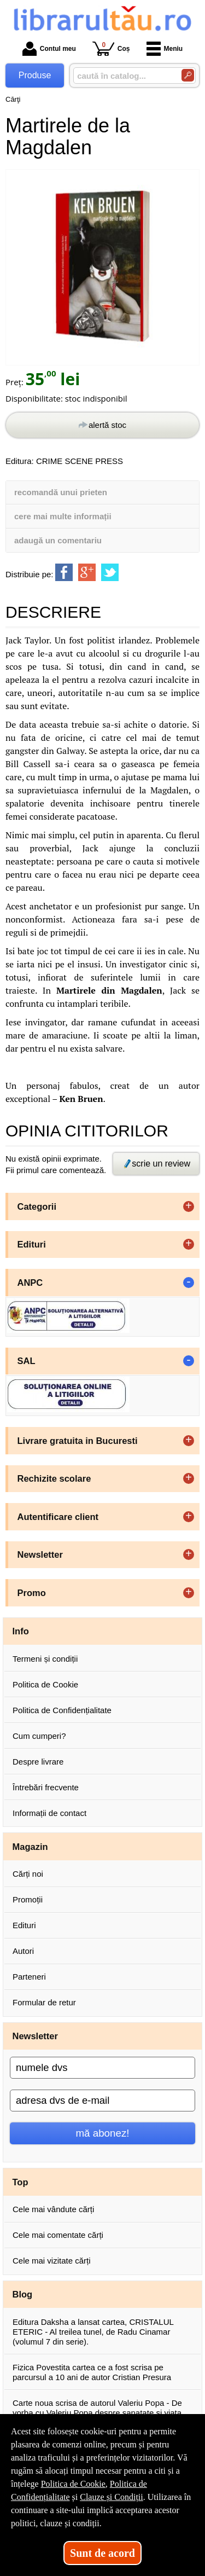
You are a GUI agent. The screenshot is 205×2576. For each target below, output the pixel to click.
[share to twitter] (110, 572)
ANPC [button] (30, 1282)
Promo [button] (31, 1593)
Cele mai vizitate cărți (52, 2260)
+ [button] (188, 1206)
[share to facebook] (64, 572)
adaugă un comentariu (58, 540)
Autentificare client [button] (58, 1517)
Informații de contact (49, 1813)
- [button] (188, 1282)
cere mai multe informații (63, 516)
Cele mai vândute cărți (53, 2209)
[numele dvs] (102, 2068)
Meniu (165, 49)
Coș (111, 48)
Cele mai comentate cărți (58, 2235)
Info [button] (21, 1631)
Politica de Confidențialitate (62, 1710)
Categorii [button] (37, 1206)
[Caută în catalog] (187, 75)
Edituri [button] (31, 1244)
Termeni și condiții (45, 1658)
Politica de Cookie (45, 1684)
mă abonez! (103, 2133)
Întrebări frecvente (46, 1787)
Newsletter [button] (40, 1554)
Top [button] (20, 2182)
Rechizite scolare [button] (54, 1478)
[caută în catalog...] (123, 76)
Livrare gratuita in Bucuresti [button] (77, 1441)
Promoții (28, 1899)
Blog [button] (23, 2294)
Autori (23, 1951)
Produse (35, 75)
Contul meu (49, 49)
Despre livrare (38, 1761)
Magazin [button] (30, 1847)
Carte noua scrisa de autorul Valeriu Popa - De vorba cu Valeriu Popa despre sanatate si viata (97, 2407)
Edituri (24, 1925)
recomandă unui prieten (60, 492)
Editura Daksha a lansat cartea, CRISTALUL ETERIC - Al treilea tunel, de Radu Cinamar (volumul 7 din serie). (93, 2331)
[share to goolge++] (87, 572)
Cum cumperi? (39, 1735)
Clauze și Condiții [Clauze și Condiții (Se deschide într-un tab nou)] (111, 2497)
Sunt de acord (102, 2553)
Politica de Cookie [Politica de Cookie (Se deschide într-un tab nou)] (73, 2483)
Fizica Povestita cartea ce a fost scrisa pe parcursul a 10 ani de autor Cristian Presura (92, 2372)
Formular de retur (44, 2002)
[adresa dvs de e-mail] (102, 2100)
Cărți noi (28, 1873)
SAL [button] (26, 1361)
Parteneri (29, 1976)
